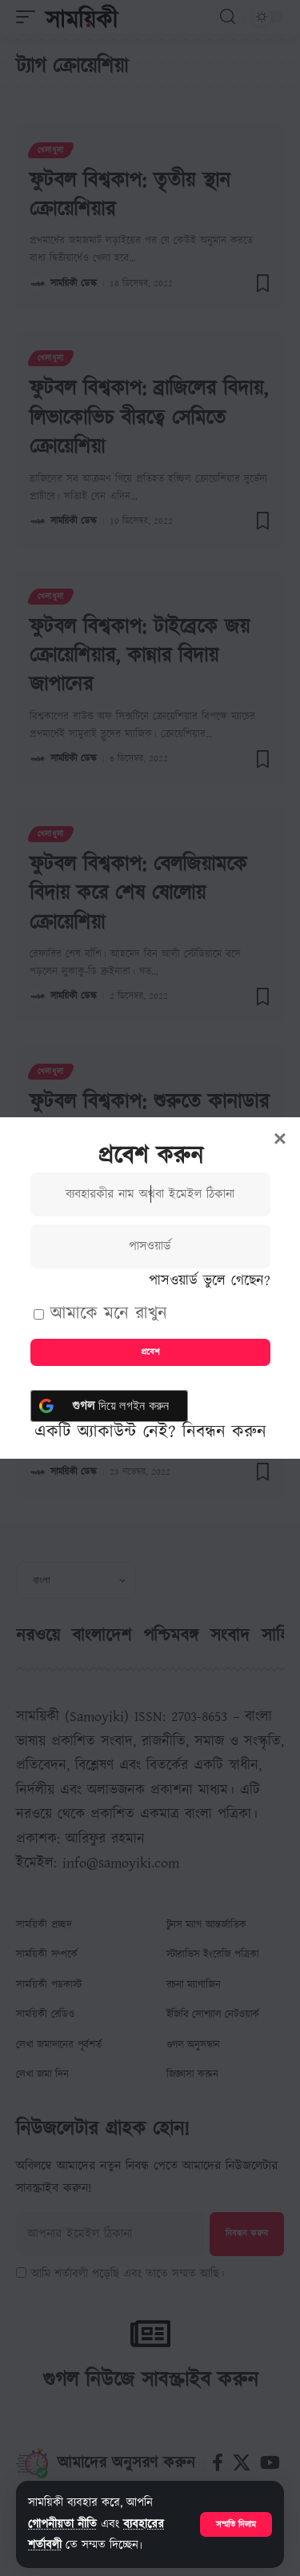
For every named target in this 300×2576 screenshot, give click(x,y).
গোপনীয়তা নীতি (62, 2524)
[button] (236, 2524)
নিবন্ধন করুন (224, 1432)
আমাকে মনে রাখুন (100, 1314)
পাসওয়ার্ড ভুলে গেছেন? (209, 1281)
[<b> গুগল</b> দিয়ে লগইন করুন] (109, 1406)
